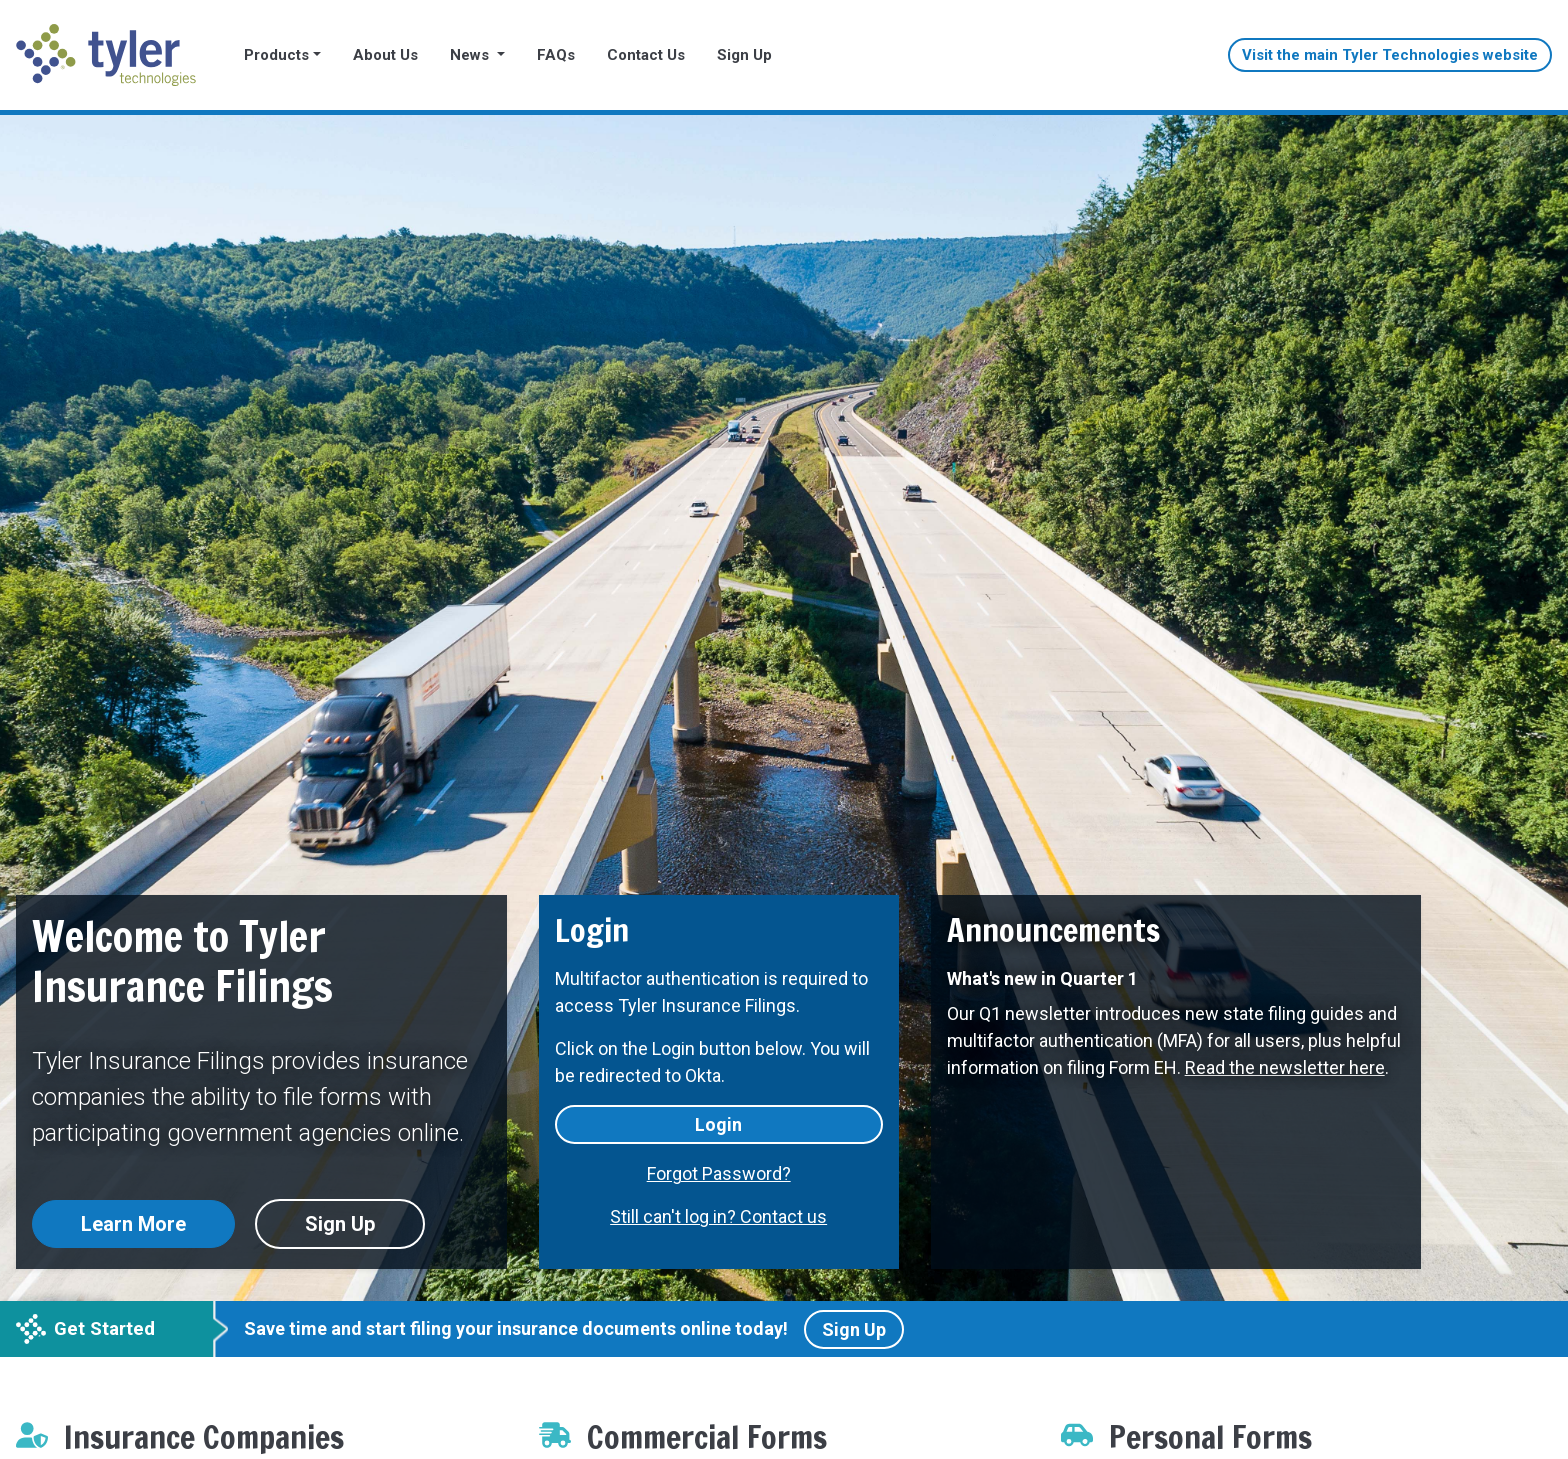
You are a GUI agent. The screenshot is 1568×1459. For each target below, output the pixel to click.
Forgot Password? (719, 1173)
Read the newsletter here (1285, 1067)
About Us (385, 55)
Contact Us (646, 55)
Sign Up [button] (340, 1224)
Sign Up (744, 55)
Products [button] (276, 55)
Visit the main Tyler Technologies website (1390, 55)
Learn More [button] (133, 1224)
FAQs (556, 55)
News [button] (471, 55)
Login (718, 1124)
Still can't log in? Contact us (718, 1216)
